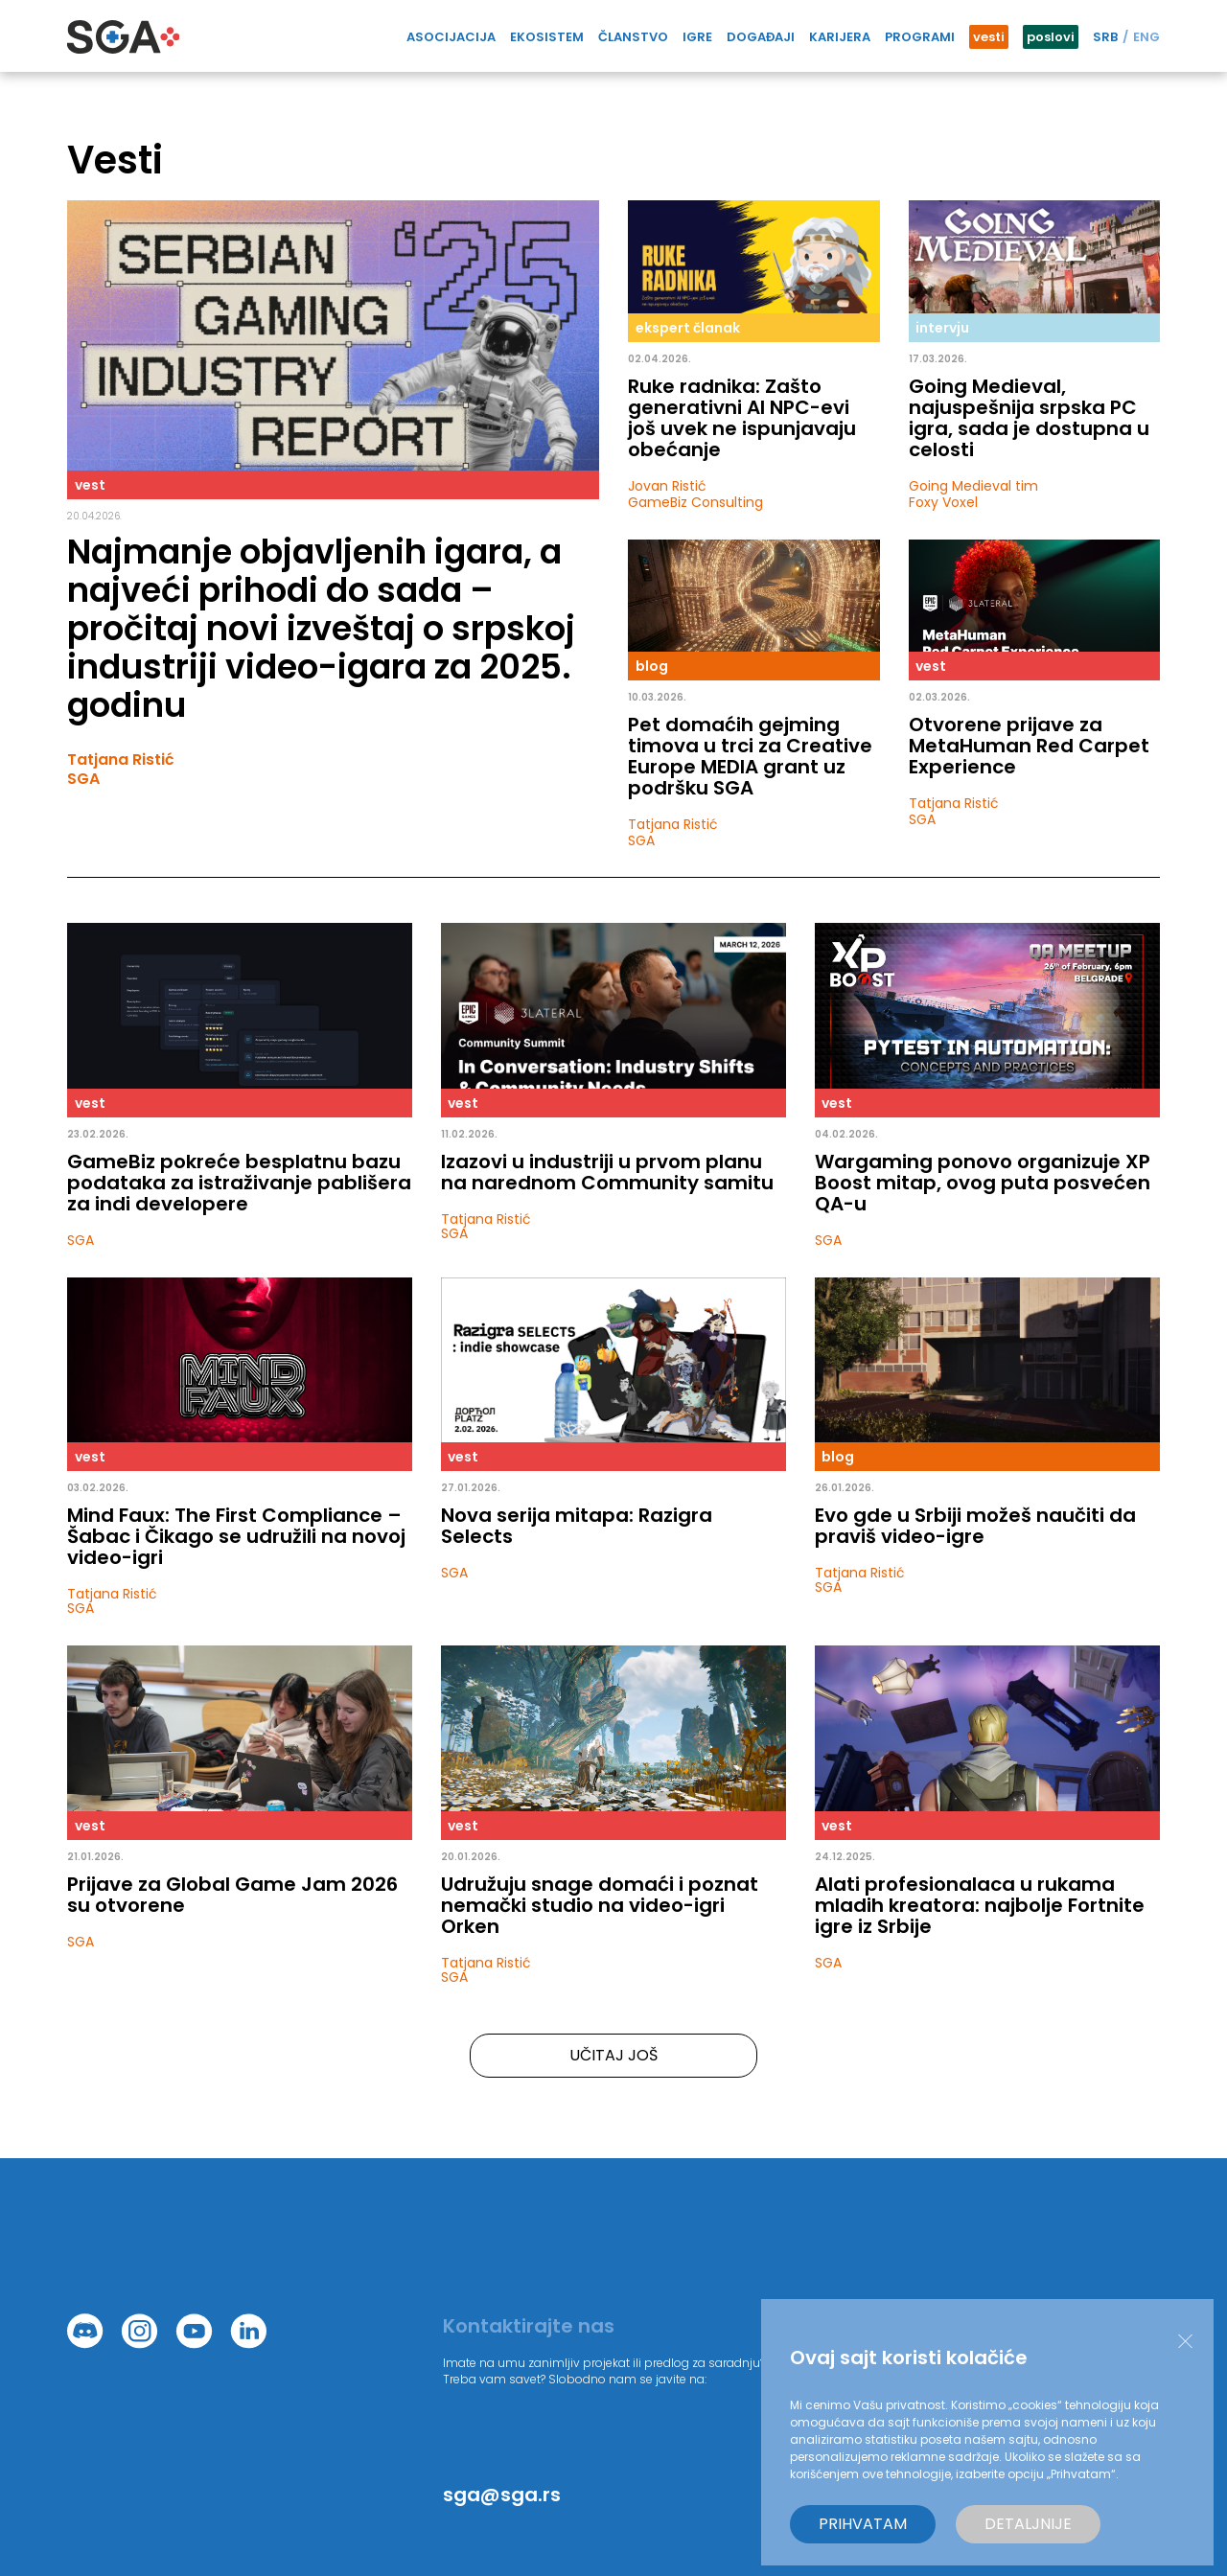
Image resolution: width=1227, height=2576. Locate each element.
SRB (1105, 37)
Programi (920, 37)
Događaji (761, 37)
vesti (989, 37)
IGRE (697, 37)
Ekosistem (547, 37)
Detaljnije (1028, 2524)
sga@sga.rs (502, 2494)
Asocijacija (451, 37)
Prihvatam (863, 2524)
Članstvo (633, 37)
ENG (1146, 37)
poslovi (1051, 37)
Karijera (839, 37)
